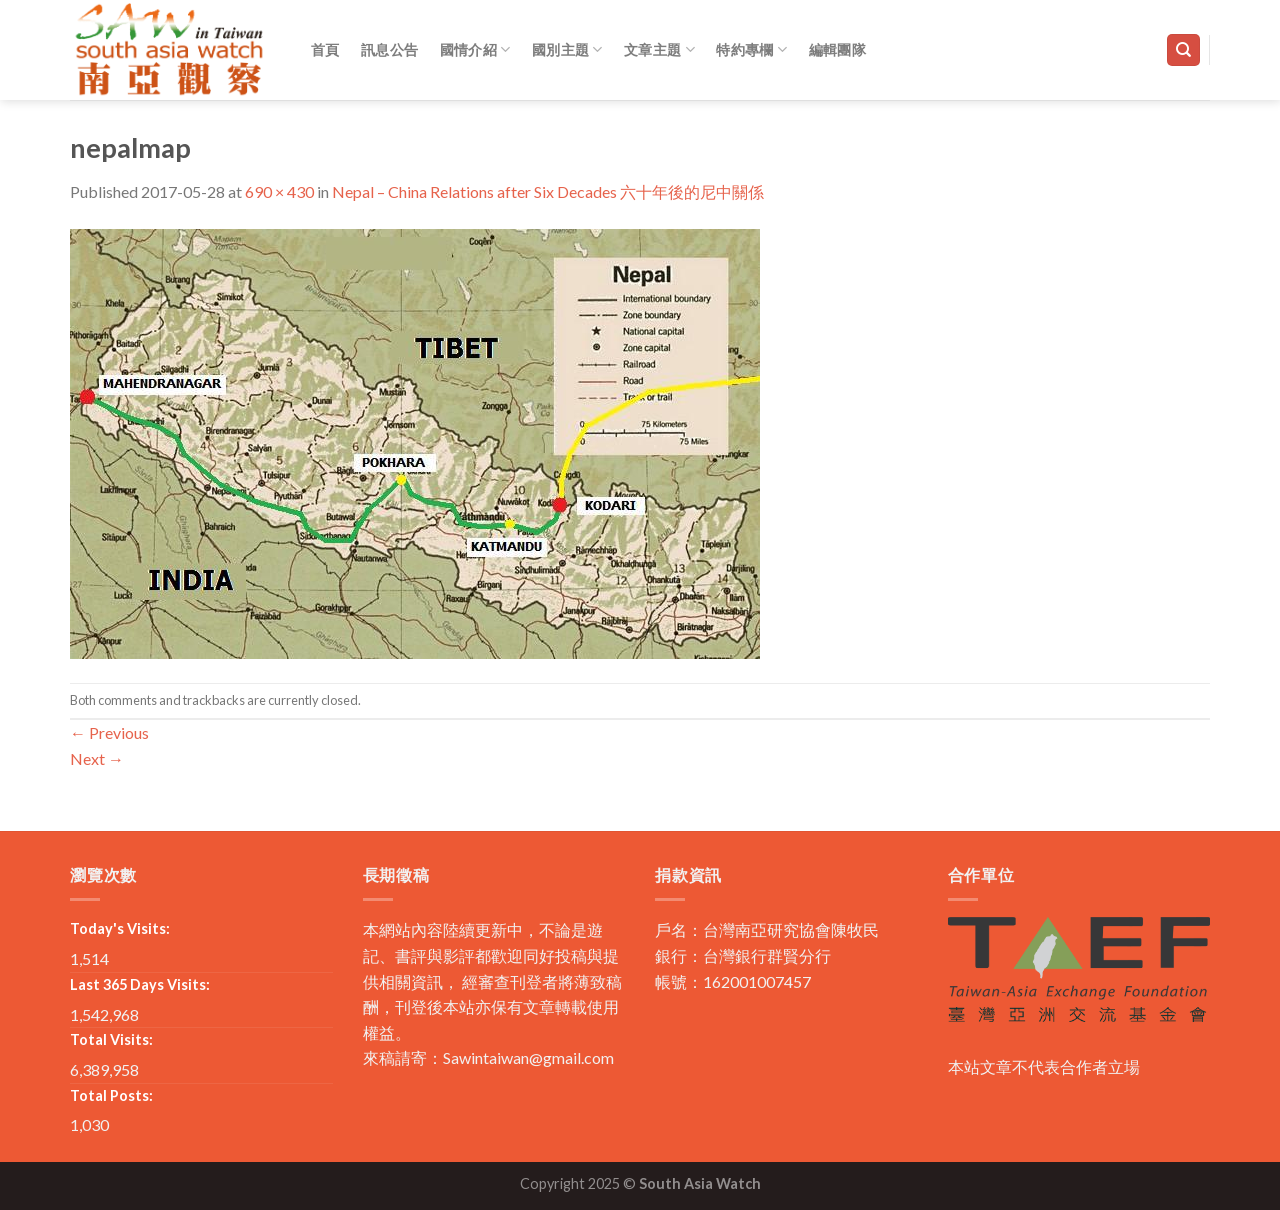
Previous (109, 732)
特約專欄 (751, 49)
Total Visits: (111, 1039)
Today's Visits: (120, 928)
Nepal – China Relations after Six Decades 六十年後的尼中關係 (548, 191)
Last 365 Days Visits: (140, 984)
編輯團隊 (837, 49)
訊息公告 (389, 49)
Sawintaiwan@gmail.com (528, 1057)
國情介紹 (475, 49)
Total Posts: (111, 1095)
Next (97, 758)
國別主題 (567, 49)
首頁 (325, 49)
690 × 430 (279, 191)
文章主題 (659, 49)
